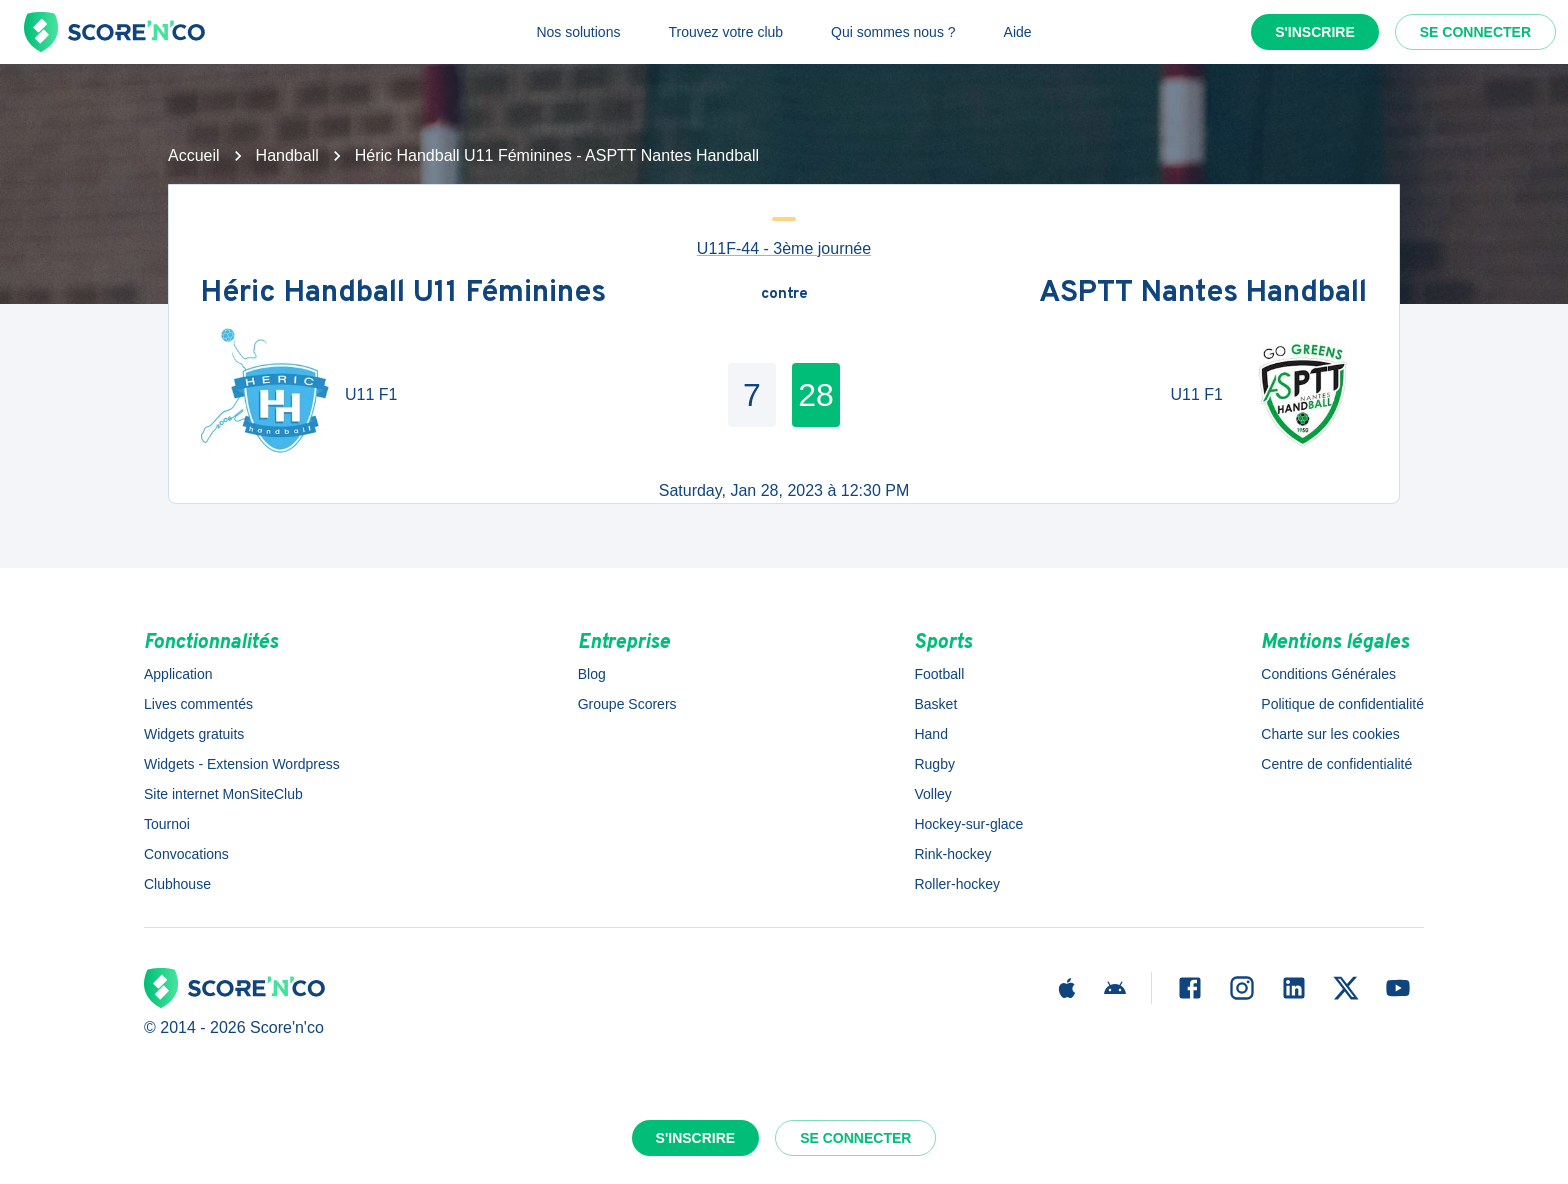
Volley (932, 794)
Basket (935, 704)
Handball (287, 155)
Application (178, 674)
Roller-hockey (957, 884)
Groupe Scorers (627, 704)
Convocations (186, 854)
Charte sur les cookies (1330, 734)
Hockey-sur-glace (968, 824)
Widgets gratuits (194, 734)
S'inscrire (1315, 32)
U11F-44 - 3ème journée (784, 248)
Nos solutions (578, 32)
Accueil (194, 155)
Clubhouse (177, 884)
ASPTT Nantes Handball (1203, 294)
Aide (1018, 32)
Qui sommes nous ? (893, 32)
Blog (592, 674)
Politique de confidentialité (1342, 704)
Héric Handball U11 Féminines (403, 294)
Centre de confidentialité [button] (1336, 764)
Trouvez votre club (725, 32)
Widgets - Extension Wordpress (242, 764)
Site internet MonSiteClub (223, 794)
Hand (930, 734)
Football (939, 674)
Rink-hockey (952, 854)
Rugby (934, 764)
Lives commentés (198, 704)
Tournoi (167, 824)
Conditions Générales (1328, 674)
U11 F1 (371, 394)
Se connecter (1475, 32)
